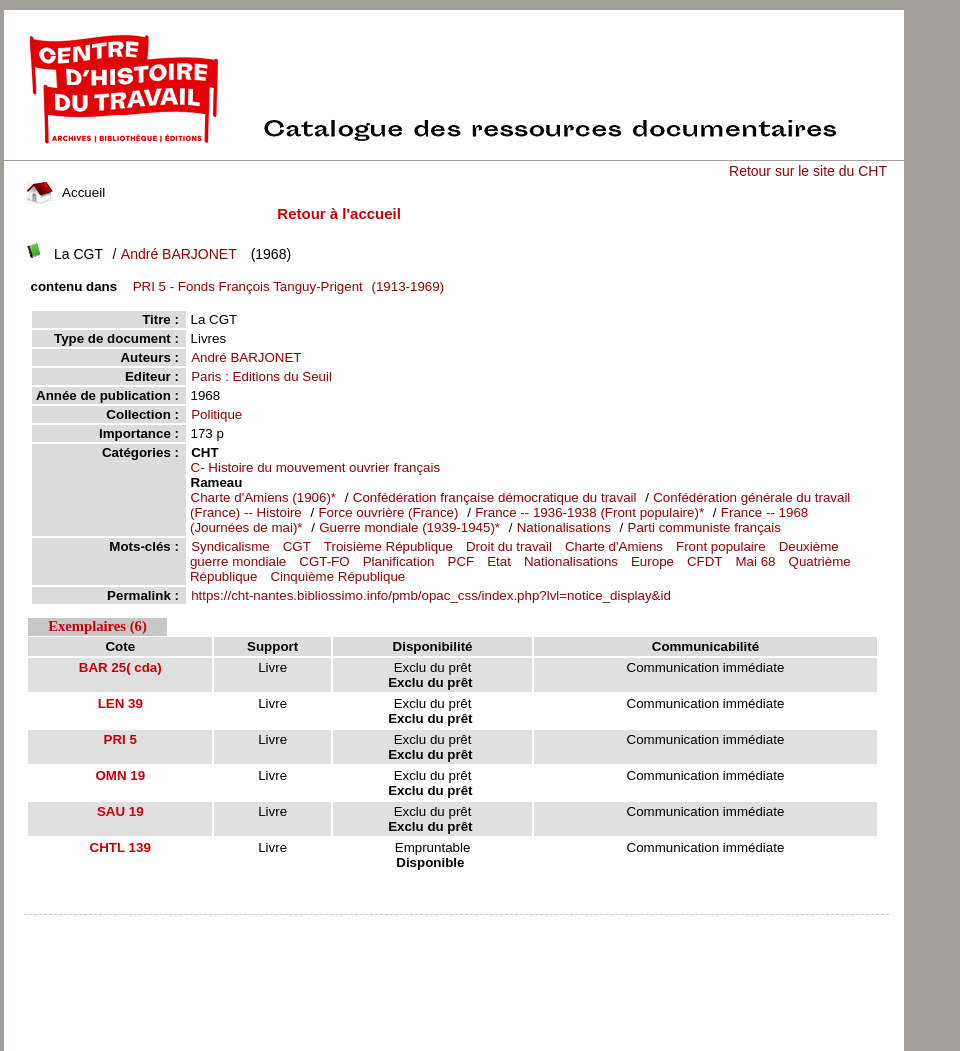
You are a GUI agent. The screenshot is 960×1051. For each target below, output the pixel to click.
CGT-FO (324, 561)
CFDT (705, 561)
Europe (652, 561)
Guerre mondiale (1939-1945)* (409, 527)
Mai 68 (756, 561)
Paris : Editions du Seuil (261, 376)
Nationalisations (566, 527)
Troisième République (388, 546)
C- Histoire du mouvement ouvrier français (316, 467)
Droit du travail (509, 546)
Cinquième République (337, 576)
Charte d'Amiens (614, 546)
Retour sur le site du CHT (808, 171)
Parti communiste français (704, 527)
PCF (461, 561)
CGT (297, 546)
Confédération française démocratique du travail (495, 497)
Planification (399, 561)
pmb (456, 927)
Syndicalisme (230, 546)
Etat (499, 561)
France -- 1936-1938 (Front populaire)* (589, 512)
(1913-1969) (285, 286)
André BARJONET (179, 254)
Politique (216, 414)
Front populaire (721, 546)
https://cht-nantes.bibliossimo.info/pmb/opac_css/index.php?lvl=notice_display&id (431, 595)
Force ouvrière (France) (388, 512)
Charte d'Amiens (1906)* (264, 497)
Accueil (66, 192)
